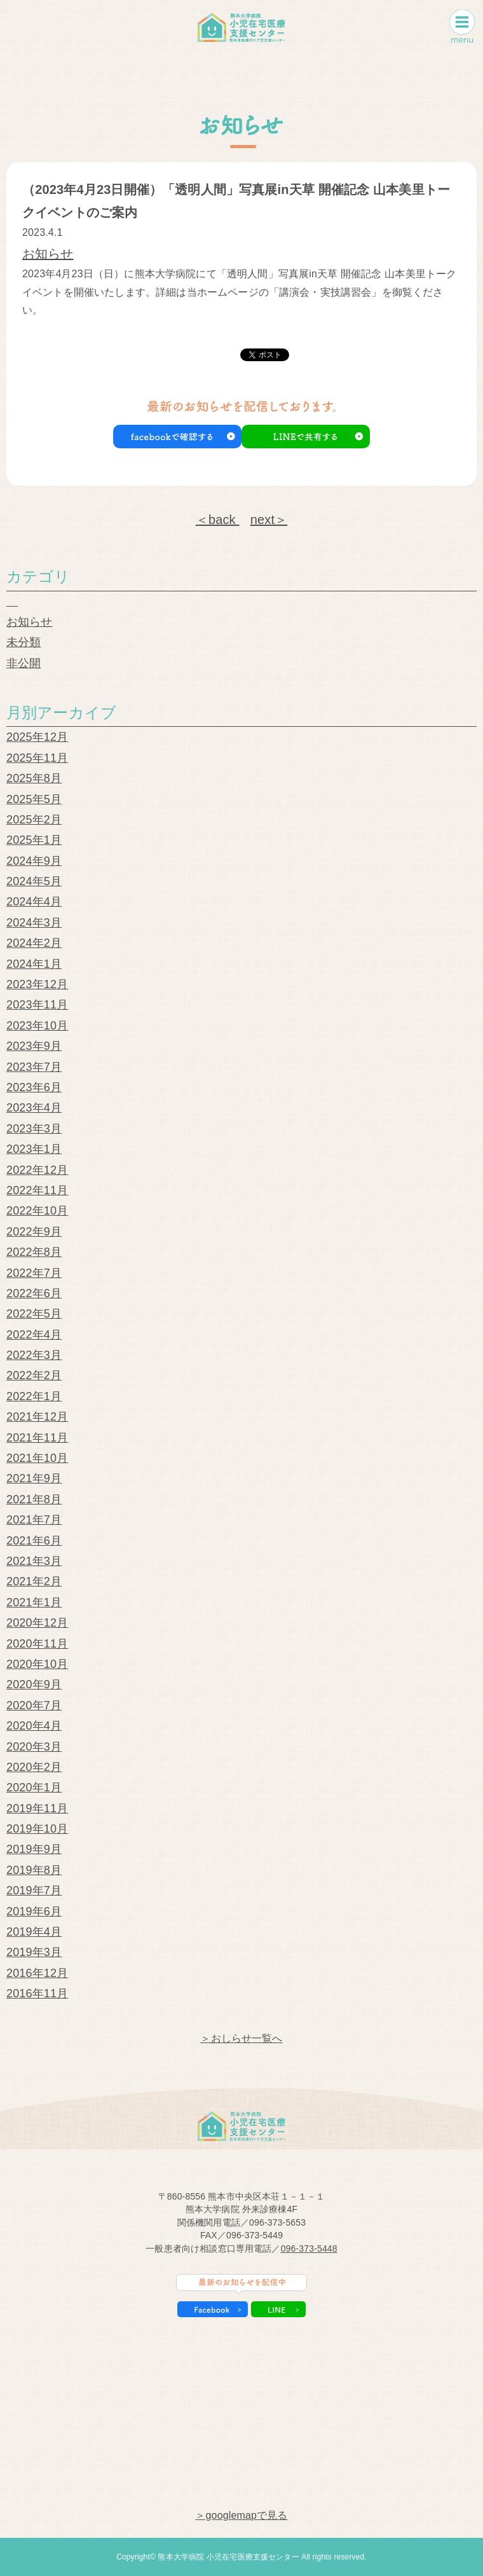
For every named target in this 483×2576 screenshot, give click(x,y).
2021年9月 (34, 1478)
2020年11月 (37, 1643)
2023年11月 (37, 1004)
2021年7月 (34, 1519)
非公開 (23, 663)
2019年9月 (34, 1849)
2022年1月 (34, 1396)
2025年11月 (37, 758)
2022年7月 (34, 1273)
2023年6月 (34, 1087)
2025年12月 (37, 737)
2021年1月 (34, 1602)
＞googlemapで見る (241, 2515)
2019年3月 (34, 1952)
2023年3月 (34, 1128)
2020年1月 (34, 1787)
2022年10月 (37, 1210)
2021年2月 (34, 1581)
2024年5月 (34, 881)
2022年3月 (34, 1355)
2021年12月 (37, 1416)
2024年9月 (34, 861)
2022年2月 (34, 1375)
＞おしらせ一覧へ (241, 2038)
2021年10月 (37, 1458)
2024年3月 (34, 922)
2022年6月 (34, 1293)
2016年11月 (37, 1993)
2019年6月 (34, 1911)
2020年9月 (34, 1684)
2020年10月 (37, 1664)
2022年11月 (37, 1190)
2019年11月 (37, 1808)
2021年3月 (34, 1561)
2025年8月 (34, 778)
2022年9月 (34, 1231)
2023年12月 (37, 984)
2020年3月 (34, 1746)
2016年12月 (37, 1973)
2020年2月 (34, 1767)
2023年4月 (34, 1107)
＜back (218, 520)
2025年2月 (34, 819)
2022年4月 (34, 1334)
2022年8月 (34, 1252)
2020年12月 (37, 1622)
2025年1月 (34, 840)
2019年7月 (34, 1890)
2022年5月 (34, 1313)
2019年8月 (34, 1870)
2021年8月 (34, 1499)
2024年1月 (34, 964)
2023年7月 (34, 1067)
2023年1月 (34, 1149)
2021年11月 (37, 1437)
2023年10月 (37, 1025)
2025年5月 (34, 799)
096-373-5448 (309, 2248)
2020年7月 (34, 1705)
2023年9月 (34, 1046)
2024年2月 (34, 943)
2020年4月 (34, 1725)
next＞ (269, 520)
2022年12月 (37, 1170)
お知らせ (48, 254)
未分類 (23, 642)
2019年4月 (34, 1931)
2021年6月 (34, 1540)
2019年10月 (37, 1828)
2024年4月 (34, 901)
